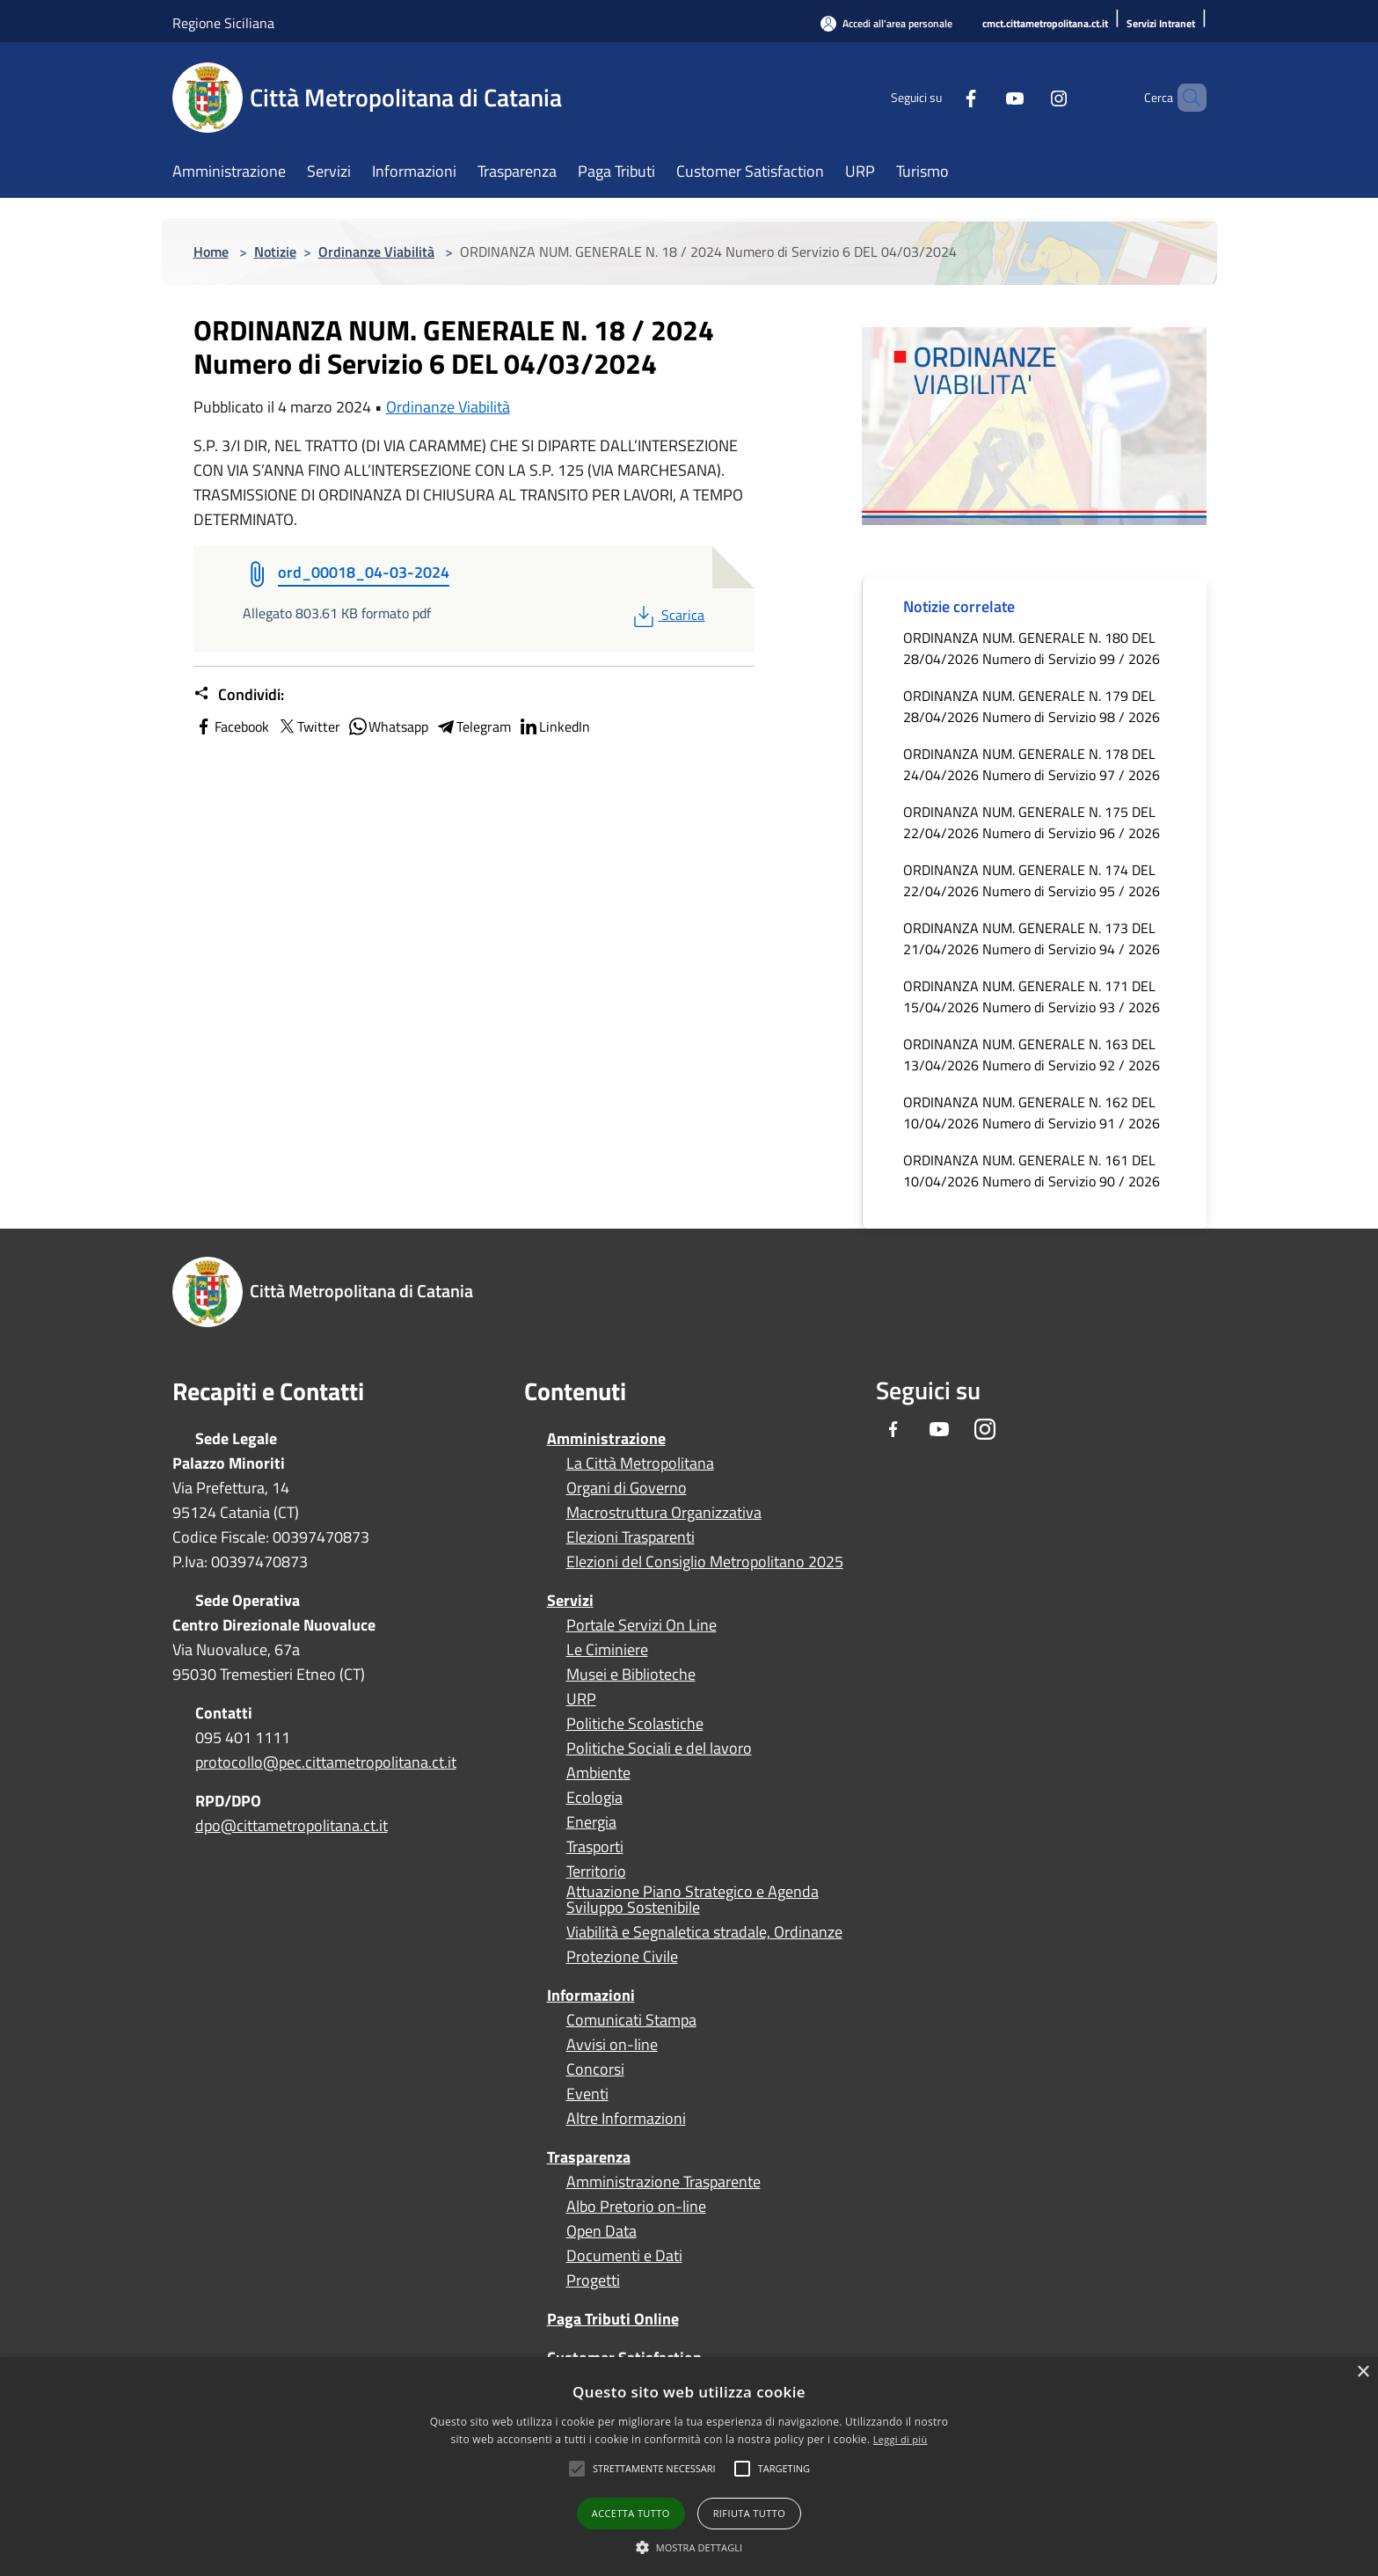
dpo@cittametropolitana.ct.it (291, 1825)
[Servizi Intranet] (1160, 24)
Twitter (308, 726)
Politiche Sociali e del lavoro (659, 1748)
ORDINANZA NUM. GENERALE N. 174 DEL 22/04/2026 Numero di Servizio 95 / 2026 (1031, 880)
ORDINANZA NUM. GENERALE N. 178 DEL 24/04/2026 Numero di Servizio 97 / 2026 (1031, 764)
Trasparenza (589, 2157)
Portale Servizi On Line (641, 1625)
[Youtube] (985, 97)
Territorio (596, 1871)
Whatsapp (387, 726)
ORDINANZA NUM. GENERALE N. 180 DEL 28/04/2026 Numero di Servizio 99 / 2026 (1031, 648)
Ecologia (594, 1798)
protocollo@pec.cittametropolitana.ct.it (325, 1762)
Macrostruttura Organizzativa (664, 1513)
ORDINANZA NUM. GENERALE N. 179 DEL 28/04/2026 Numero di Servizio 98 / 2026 (1031, 706)
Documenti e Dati (624, 2256)
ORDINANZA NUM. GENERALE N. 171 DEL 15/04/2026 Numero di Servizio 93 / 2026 (1031, 996)
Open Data (601, 2231)
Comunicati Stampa (631, 2020)
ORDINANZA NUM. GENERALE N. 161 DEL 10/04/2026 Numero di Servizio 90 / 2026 (1031, 1170)
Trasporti (594, 1847)
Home (211, 251)
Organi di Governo (626, 1488)
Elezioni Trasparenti (630, 1537)
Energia (591, 1822)
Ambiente (598, 1773)
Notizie (275, 251)
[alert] (689, 2466)
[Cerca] (1185, 98)
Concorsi (595, 2069)
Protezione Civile (622, 1957)
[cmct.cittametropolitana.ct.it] (1045, 24)
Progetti (593, 2280)
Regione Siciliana (223, 22)
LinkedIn (554, 726)
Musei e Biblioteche (631, 1674)
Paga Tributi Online (613, 2319)
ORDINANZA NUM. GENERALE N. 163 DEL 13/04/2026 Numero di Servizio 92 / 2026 (1031, 1054)
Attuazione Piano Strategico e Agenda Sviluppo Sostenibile (692, 1900)
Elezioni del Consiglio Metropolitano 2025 (704, 1562)
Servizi (570, 1600)
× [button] (1362, 2372)
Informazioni (591, 1995)
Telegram (473, 726)
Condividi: (238, 694)
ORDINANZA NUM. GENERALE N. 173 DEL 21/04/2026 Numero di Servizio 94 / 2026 (1031, 938)
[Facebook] (941, 97)
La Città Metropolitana (640, 1463)
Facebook (231, 726)
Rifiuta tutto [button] (749, 2513)
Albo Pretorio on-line (636, 2207)
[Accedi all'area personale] (886, 23)
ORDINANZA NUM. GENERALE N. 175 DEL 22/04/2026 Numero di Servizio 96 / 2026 (1031, 822)
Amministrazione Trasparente (663, 2182)
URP (581, 1699)
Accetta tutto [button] (631, 2513)
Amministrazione (606, 1438)
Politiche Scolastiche (635, 1724)
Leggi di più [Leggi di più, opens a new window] (900, 2439)
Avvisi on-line (612, 2045)
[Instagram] (1028, 97)
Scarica (667, 614)
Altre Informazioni (626, 2119)
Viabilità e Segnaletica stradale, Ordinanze (704, 1932)
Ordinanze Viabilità (376, 251)
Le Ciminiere (607, 1650)
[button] (654, 2468)
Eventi (587, 2094)
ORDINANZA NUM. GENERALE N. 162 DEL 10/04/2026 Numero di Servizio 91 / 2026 (1031, 1112)
